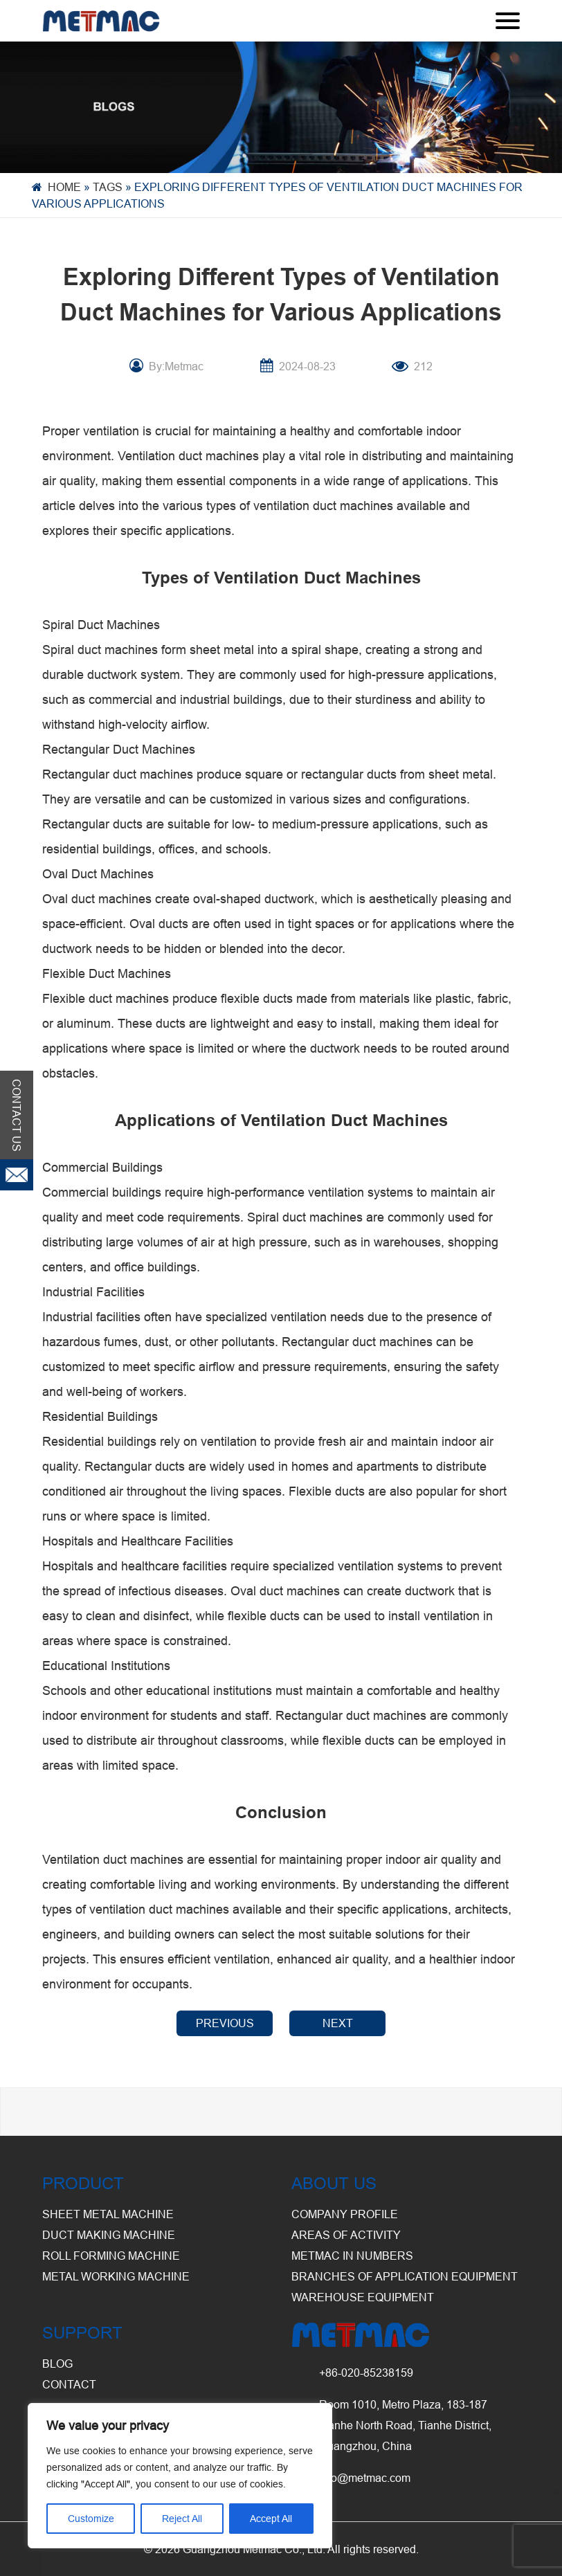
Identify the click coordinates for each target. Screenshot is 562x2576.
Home (64, 187)
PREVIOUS (225, 2023)
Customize (91, 2518)
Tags (108, 187)
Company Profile (344, 2214)
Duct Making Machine (108, 2235)
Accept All (271, 2518)
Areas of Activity (346, 2235)
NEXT (338, 2023)
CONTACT (69, 2384)
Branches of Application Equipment (404, 2276)
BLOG (57, 2363)
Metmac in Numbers (352, 2255)
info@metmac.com (364, 2477)
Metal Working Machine (116, 2276)
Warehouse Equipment (362, 2297)
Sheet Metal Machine (108, 2214)
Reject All (182, 2518)
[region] (180, 2475)
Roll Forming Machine (111, 2255)
